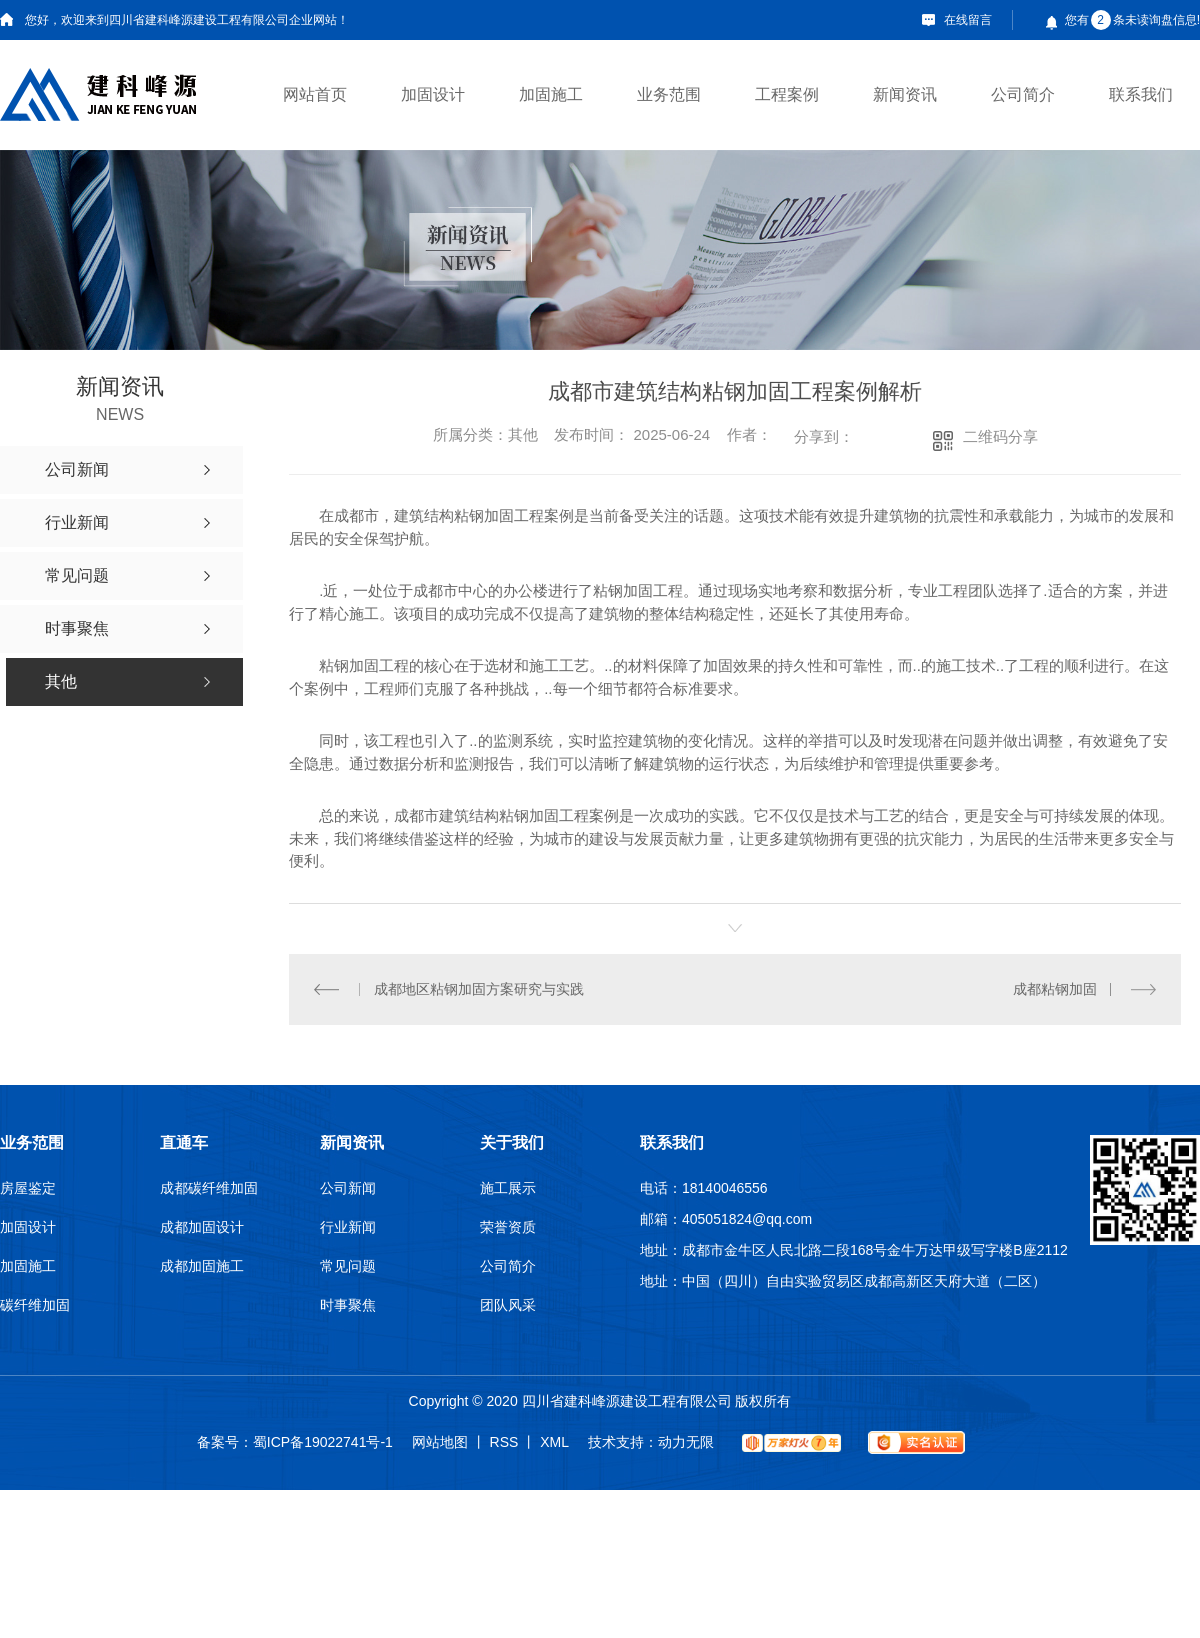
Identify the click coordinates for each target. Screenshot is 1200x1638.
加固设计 (433, 94)
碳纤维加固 (35, 1304)
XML (554, 1441)
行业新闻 (348, 1226)
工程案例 (787, 94)
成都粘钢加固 (1055, 988)
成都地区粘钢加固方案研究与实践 (478, 988)
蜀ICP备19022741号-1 (323, 1441)
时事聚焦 (348, 1304)
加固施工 (551, 94)
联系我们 (1141, 94)
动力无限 (686, 1441)
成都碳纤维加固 (209, 1187)
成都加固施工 (202, 1265)
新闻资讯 (905, 94)
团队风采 (508, 1304)
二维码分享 (1000, 436)
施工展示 (508, 1187)
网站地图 (440, 1441)
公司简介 (1023, 94)
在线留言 (968, 20)
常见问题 (348, 1265)
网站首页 (315, 94)
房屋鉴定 (28, 1187)
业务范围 (669, 94)
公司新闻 (348, 1187)
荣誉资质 (508, 1226)
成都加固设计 (202, 1226)
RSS (504, 1441)
